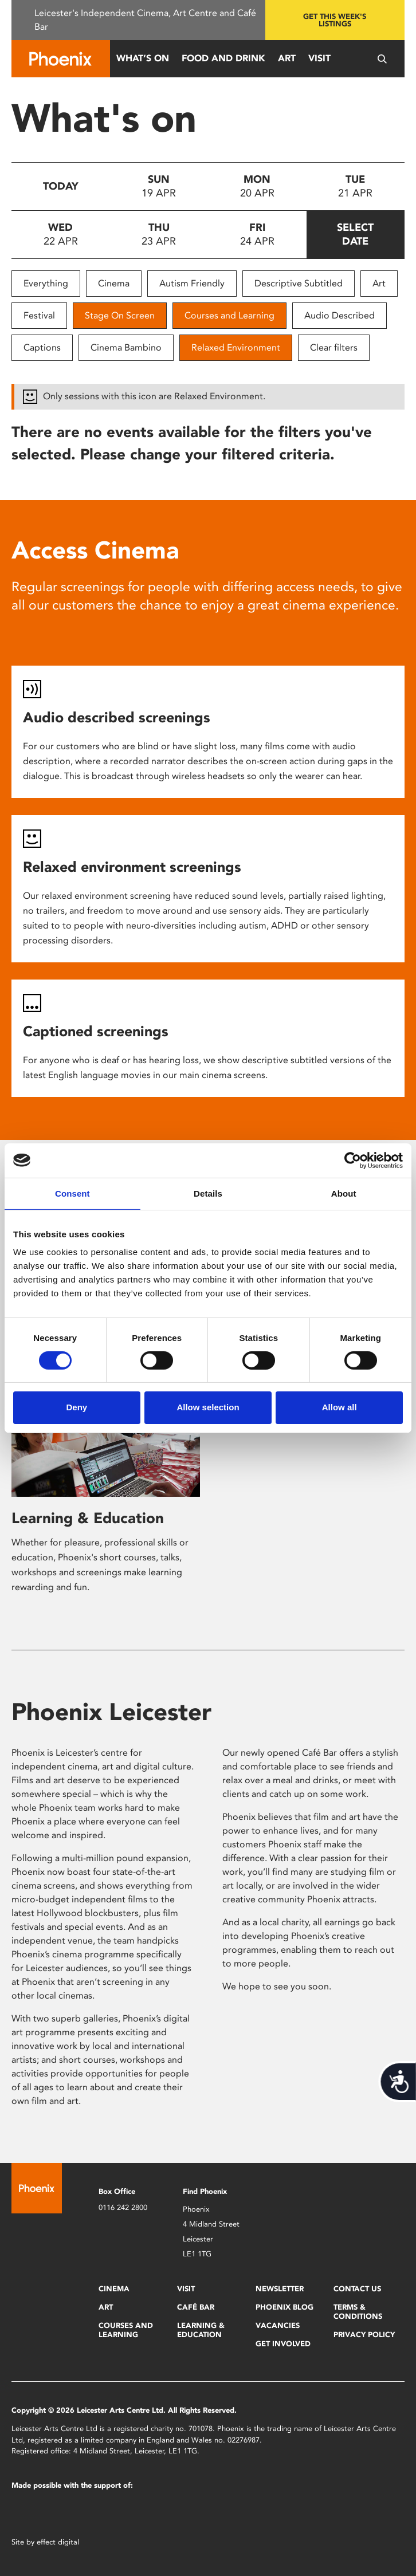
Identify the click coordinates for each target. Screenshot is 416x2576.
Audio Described (339, 315)
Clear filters (334, 347)
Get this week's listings (334, 20)
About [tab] (343, 1193)
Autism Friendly (192, 283)
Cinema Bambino (126, 347)
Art (287, 58)
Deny (76, 1407)
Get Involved (283, 2343)
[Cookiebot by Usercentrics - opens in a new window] (353, 1160)
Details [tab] (208, 1193)
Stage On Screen (120, 315)
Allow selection (207, 1407)
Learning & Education (87, 1518)
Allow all (339, 1407)
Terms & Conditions (357, 2312)
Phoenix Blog (284, 2307)
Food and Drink (223, 58)
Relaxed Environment (235, 347)
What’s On (142, 58)
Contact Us (357, 2288)
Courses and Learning (229, 315)
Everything (45, 283)
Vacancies (278, 2325)
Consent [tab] (72, 1193)
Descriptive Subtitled (298, 283)
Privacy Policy (364, 2334)
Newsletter (280, 2288)
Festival (39, 315)
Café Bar (195, 2307)
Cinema (113, 283)
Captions (42, 347)
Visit (319, 58)
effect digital (58, 2542)
